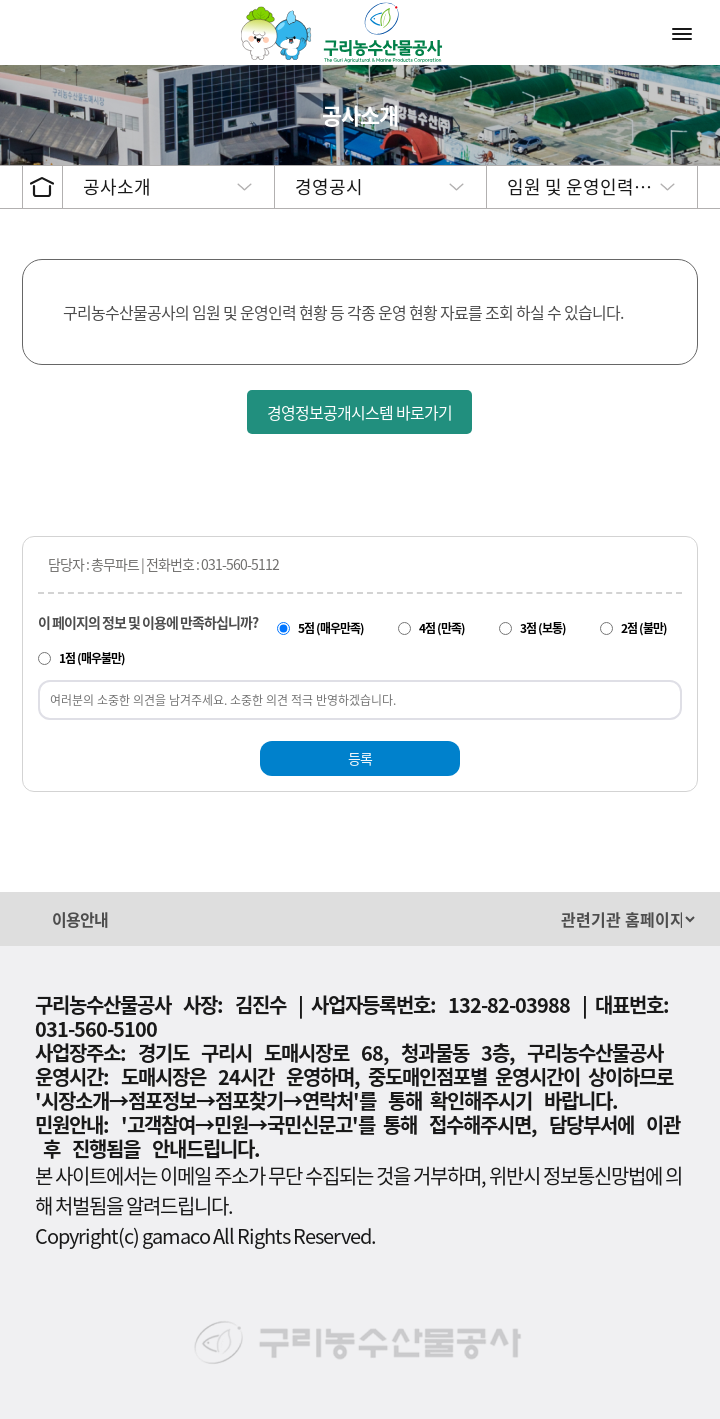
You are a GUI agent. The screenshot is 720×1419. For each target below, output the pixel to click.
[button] (350, 918)
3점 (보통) (543, 628)
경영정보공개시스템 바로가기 (359, 412)
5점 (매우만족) (331, 628)
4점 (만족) (442, 628)
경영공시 (329, 186)
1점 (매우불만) (92, 658)
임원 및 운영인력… (579, 186)
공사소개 (117, 186)
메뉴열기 (684, 33)
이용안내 (80, 919)
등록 (360, 758)
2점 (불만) (644, 628)
